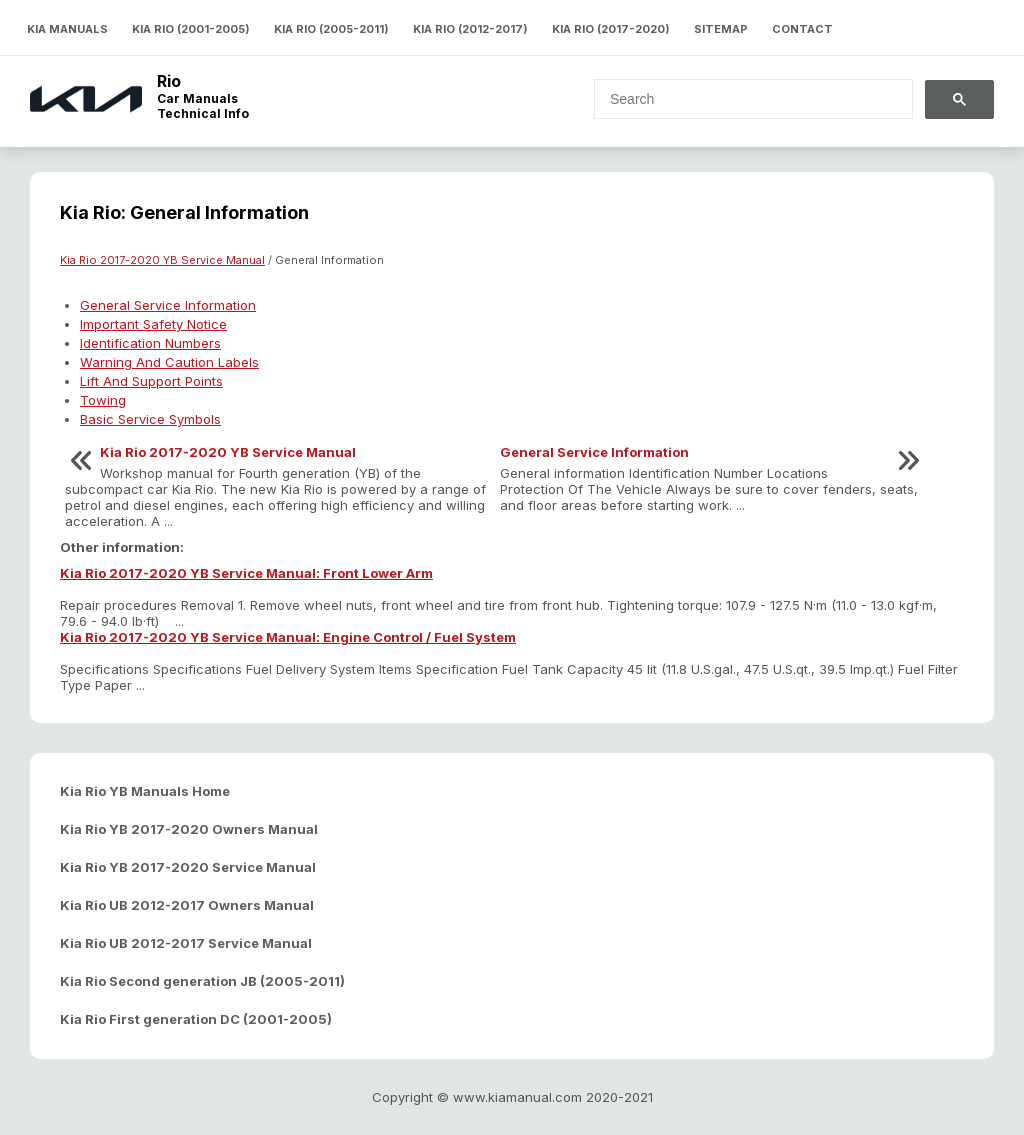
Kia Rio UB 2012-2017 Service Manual (186, 943)
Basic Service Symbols (150, 419)
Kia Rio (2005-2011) (331, 29)
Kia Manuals (67, 29)
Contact (802, 29)
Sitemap (721, 29)
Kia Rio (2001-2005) (191, 29)
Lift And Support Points (151, 381)
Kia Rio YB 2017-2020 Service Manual (188, 867)
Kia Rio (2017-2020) (611, 29)
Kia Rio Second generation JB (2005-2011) (202, 981)
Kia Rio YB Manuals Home (145, 791)
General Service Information (168, 305)
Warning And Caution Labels (169, 362)
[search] (741, 99)
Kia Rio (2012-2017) (470, 29)
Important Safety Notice (153, 324)
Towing (103, 400)
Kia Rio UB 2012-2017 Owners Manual (187, 905)
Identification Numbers (150, 343)
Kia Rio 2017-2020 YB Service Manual (162, 260)
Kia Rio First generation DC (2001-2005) (196, 1019)
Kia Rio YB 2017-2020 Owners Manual (189, 829)
